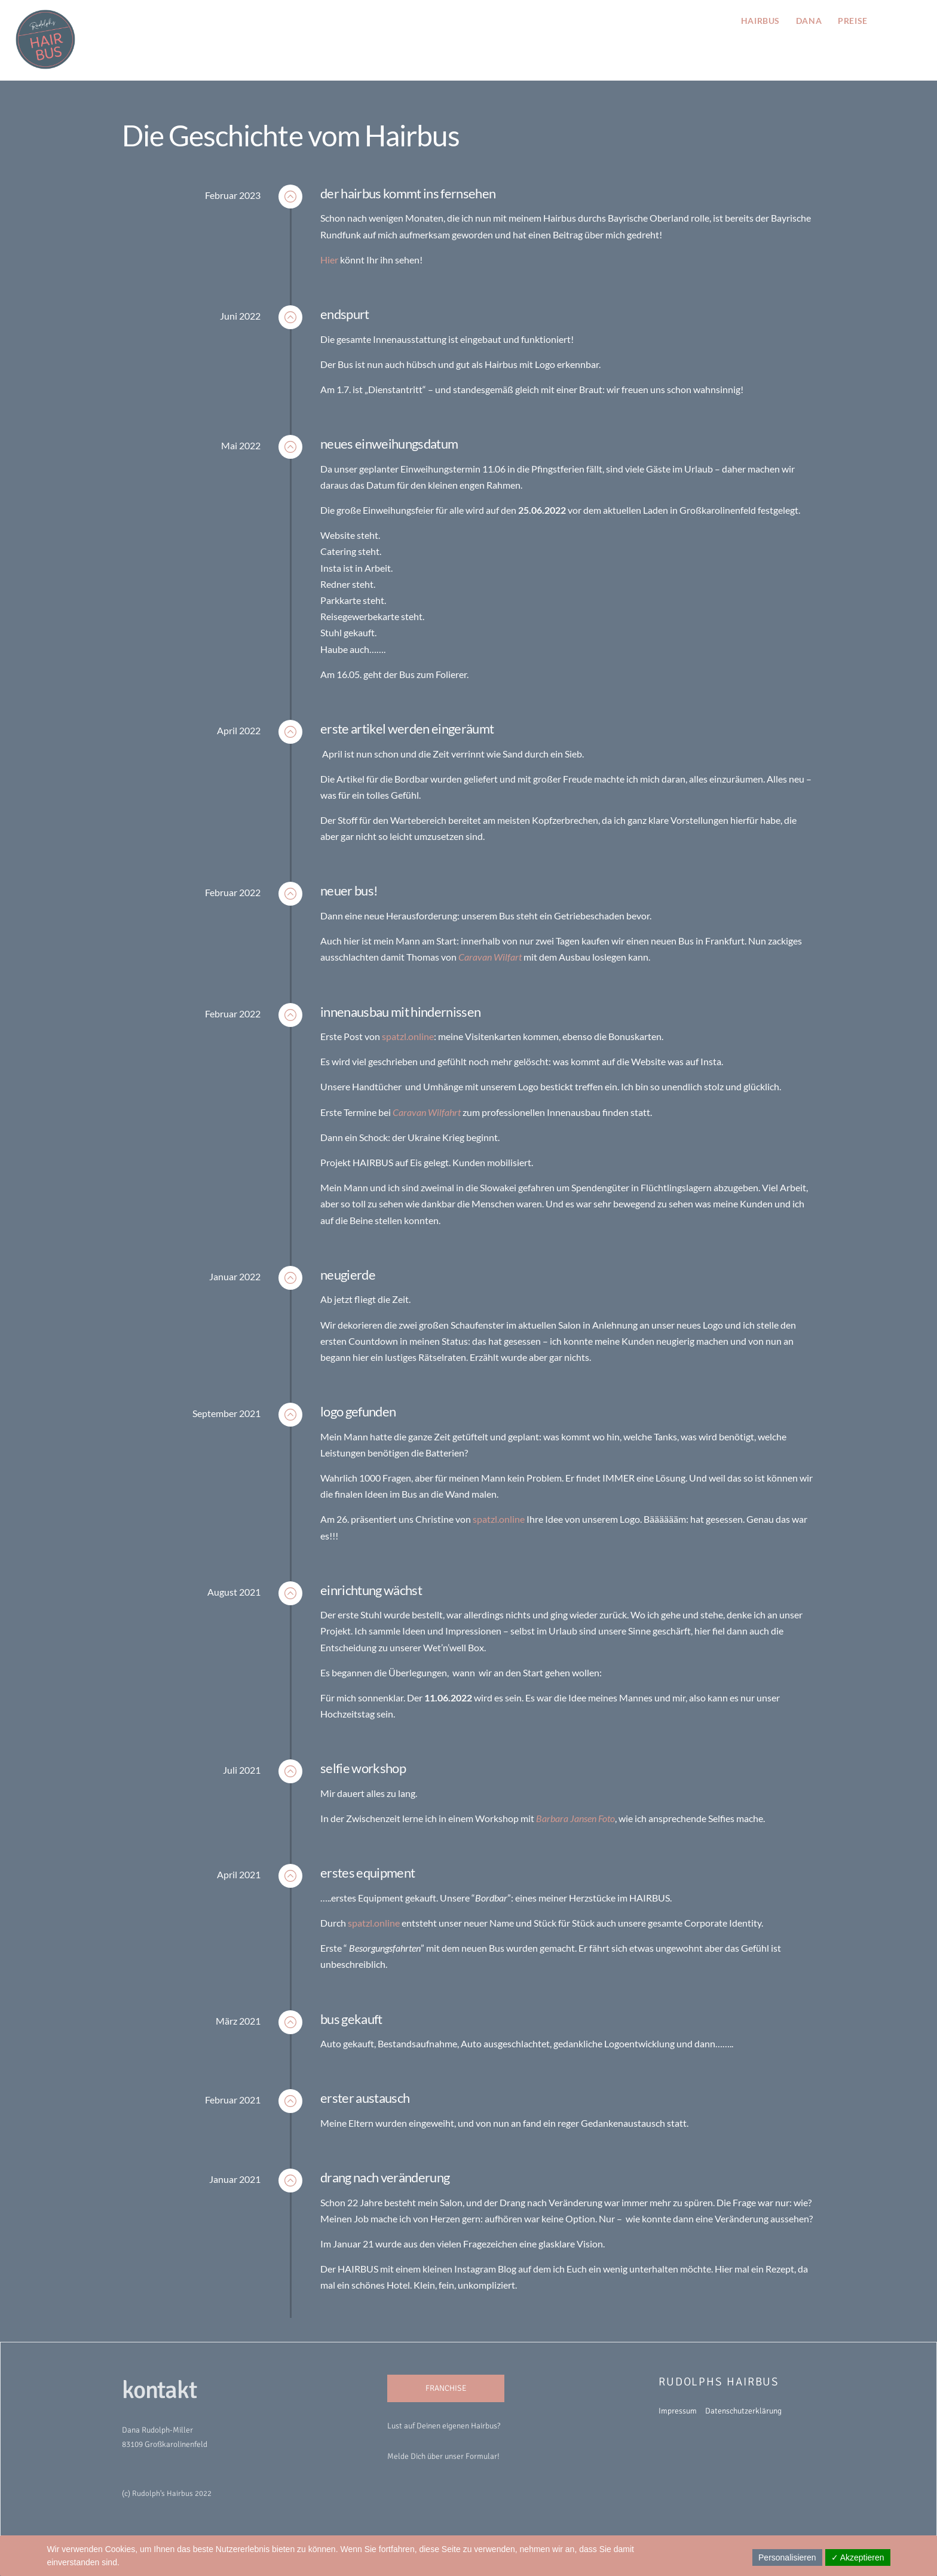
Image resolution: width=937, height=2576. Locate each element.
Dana (807, 20)
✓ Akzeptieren (857, 2557)
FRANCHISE (446, 2388)
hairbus (759, 20)
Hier (329, 259)
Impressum (678, 2410)
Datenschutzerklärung (743, 2410)
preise (851, 20)
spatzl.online (408, 1035)
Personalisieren (787, 2557)
